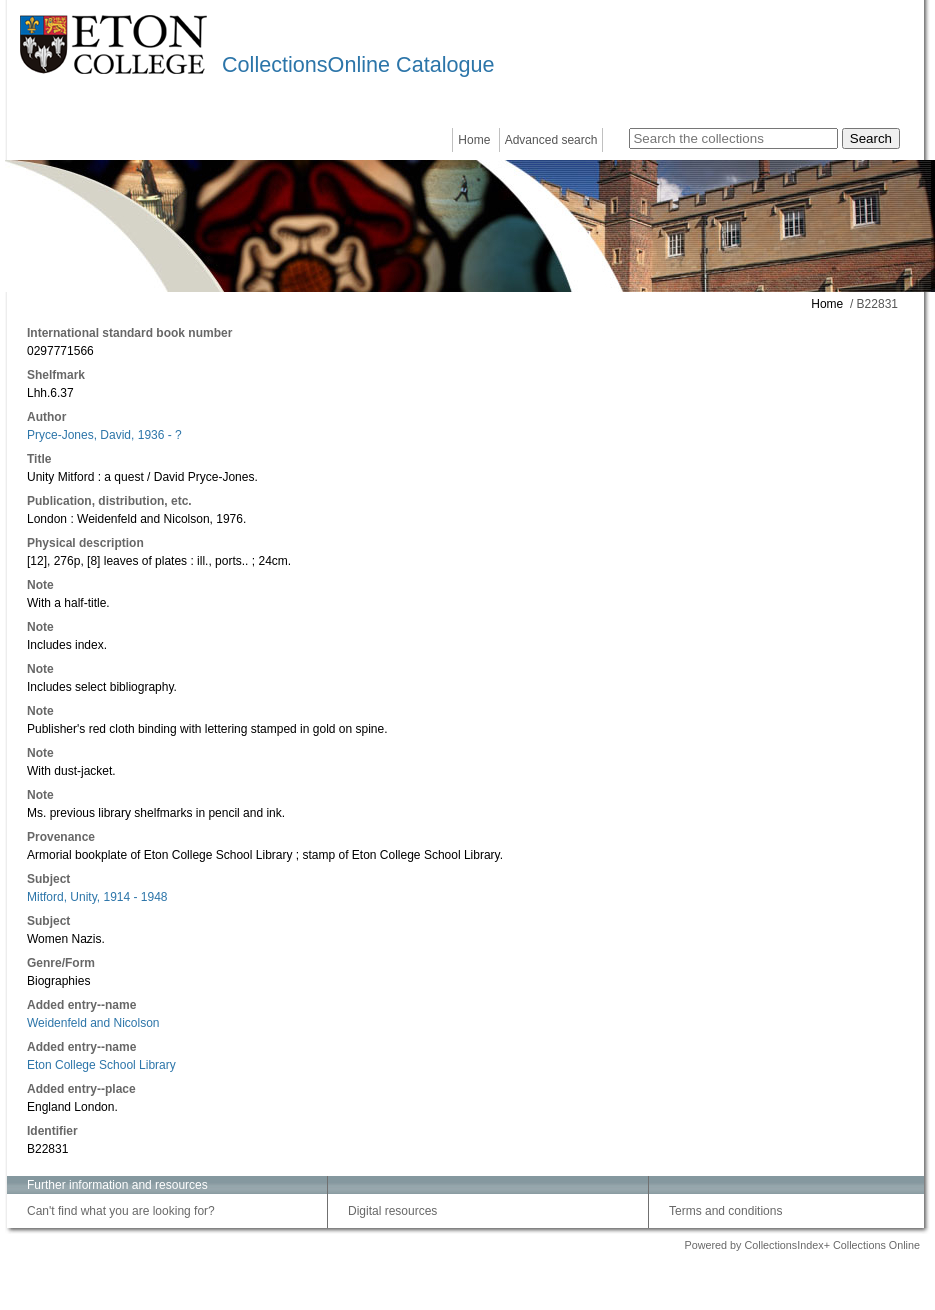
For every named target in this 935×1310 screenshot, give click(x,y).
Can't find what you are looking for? (121, 1211)
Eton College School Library (101, 1065)
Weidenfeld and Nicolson (93, 1023)
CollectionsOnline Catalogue (358, 64)
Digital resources (392, 1211)
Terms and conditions (725, 1211)
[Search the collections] (733, 138)
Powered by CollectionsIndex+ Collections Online (802, 1245)
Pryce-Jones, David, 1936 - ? (104, 435)
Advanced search (551, 140)
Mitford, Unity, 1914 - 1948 (97, 897)
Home (474, 140)
